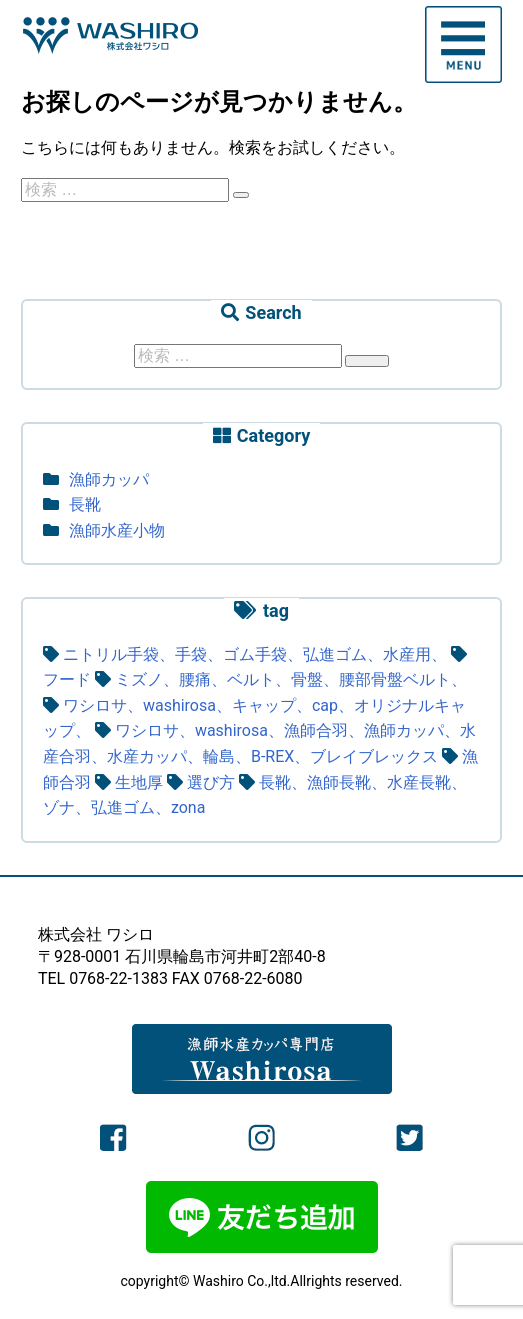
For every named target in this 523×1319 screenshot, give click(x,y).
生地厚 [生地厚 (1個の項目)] (139, 782)
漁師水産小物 (117, 530)
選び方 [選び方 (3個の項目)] (211, 782)
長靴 (85, 504)
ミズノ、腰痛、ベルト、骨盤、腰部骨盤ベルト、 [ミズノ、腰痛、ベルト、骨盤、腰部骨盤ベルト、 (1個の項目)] (291, 679)
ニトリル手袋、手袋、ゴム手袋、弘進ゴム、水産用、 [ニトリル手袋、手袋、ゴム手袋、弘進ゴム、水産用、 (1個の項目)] (255, 654)
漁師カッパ (109, 479)
